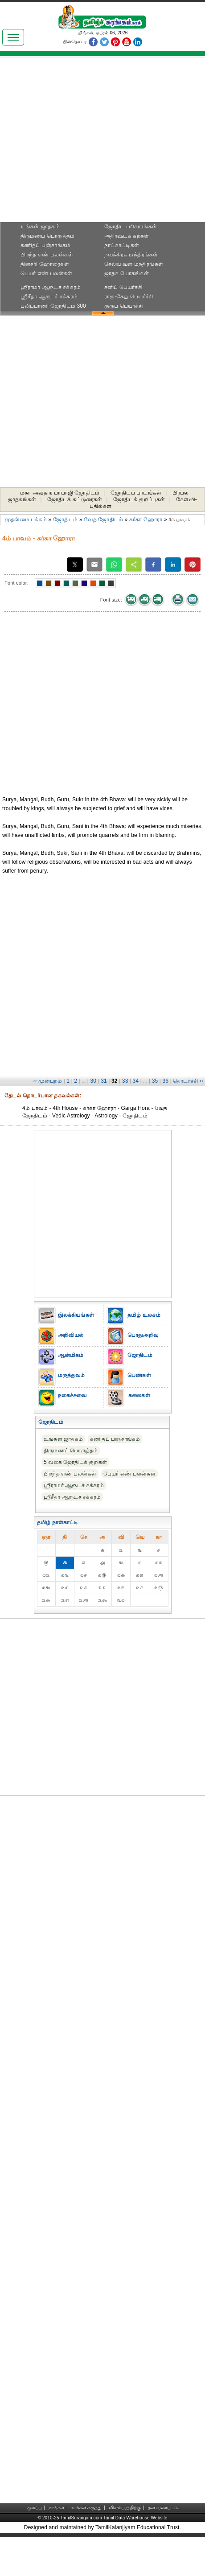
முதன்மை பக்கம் (26, 519)
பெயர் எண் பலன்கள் (46, 273)
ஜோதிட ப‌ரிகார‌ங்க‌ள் (130, 226)
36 (165, 1081)
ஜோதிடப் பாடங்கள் (136, 493)
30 (93, 1081)
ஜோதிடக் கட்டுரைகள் (74, 499)
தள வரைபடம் (163, 2507)
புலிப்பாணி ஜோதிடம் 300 (53, 306)
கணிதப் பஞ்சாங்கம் (45, 245)
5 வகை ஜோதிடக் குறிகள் (75, 1462)
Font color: (16, 582)
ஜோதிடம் (65, 519)
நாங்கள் (57, 2507)
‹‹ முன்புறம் (47, 1081)
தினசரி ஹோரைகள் (44, 264)
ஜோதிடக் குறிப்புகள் (139, 499)
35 (155, 1081)
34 (136, 1081)
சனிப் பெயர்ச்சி (123, 287)
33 (125, 1081)
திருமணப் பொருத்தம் (47, 236)
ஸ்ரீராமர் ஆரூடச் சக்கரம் (50, 287)
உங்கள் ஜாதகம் (40, 226)
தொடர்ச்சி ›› (188, 1081)
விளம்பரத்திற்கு (125, 2507)
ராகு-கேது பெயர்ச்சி (128, 296)
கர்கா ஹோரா (145, 519)
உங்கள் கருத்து (86, 2507)
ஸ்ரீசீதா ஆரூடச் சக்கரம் (49, 296)
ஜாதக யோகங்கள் (126, 273)
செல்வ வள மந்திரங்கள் (133, 264)
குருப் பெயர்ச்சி (123, 306)
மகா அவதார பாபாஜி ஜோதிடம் (59, 493)
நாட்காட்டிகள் (121, 245)
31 (104, 1081)
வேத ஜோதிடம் (103, 519)
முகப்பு (34, 2507)
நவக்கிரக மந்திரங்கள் (131, 254)
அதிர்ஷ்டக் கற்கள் (126, 236)
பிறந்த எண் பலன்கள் (46, 254)
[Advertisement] (102, 142)
